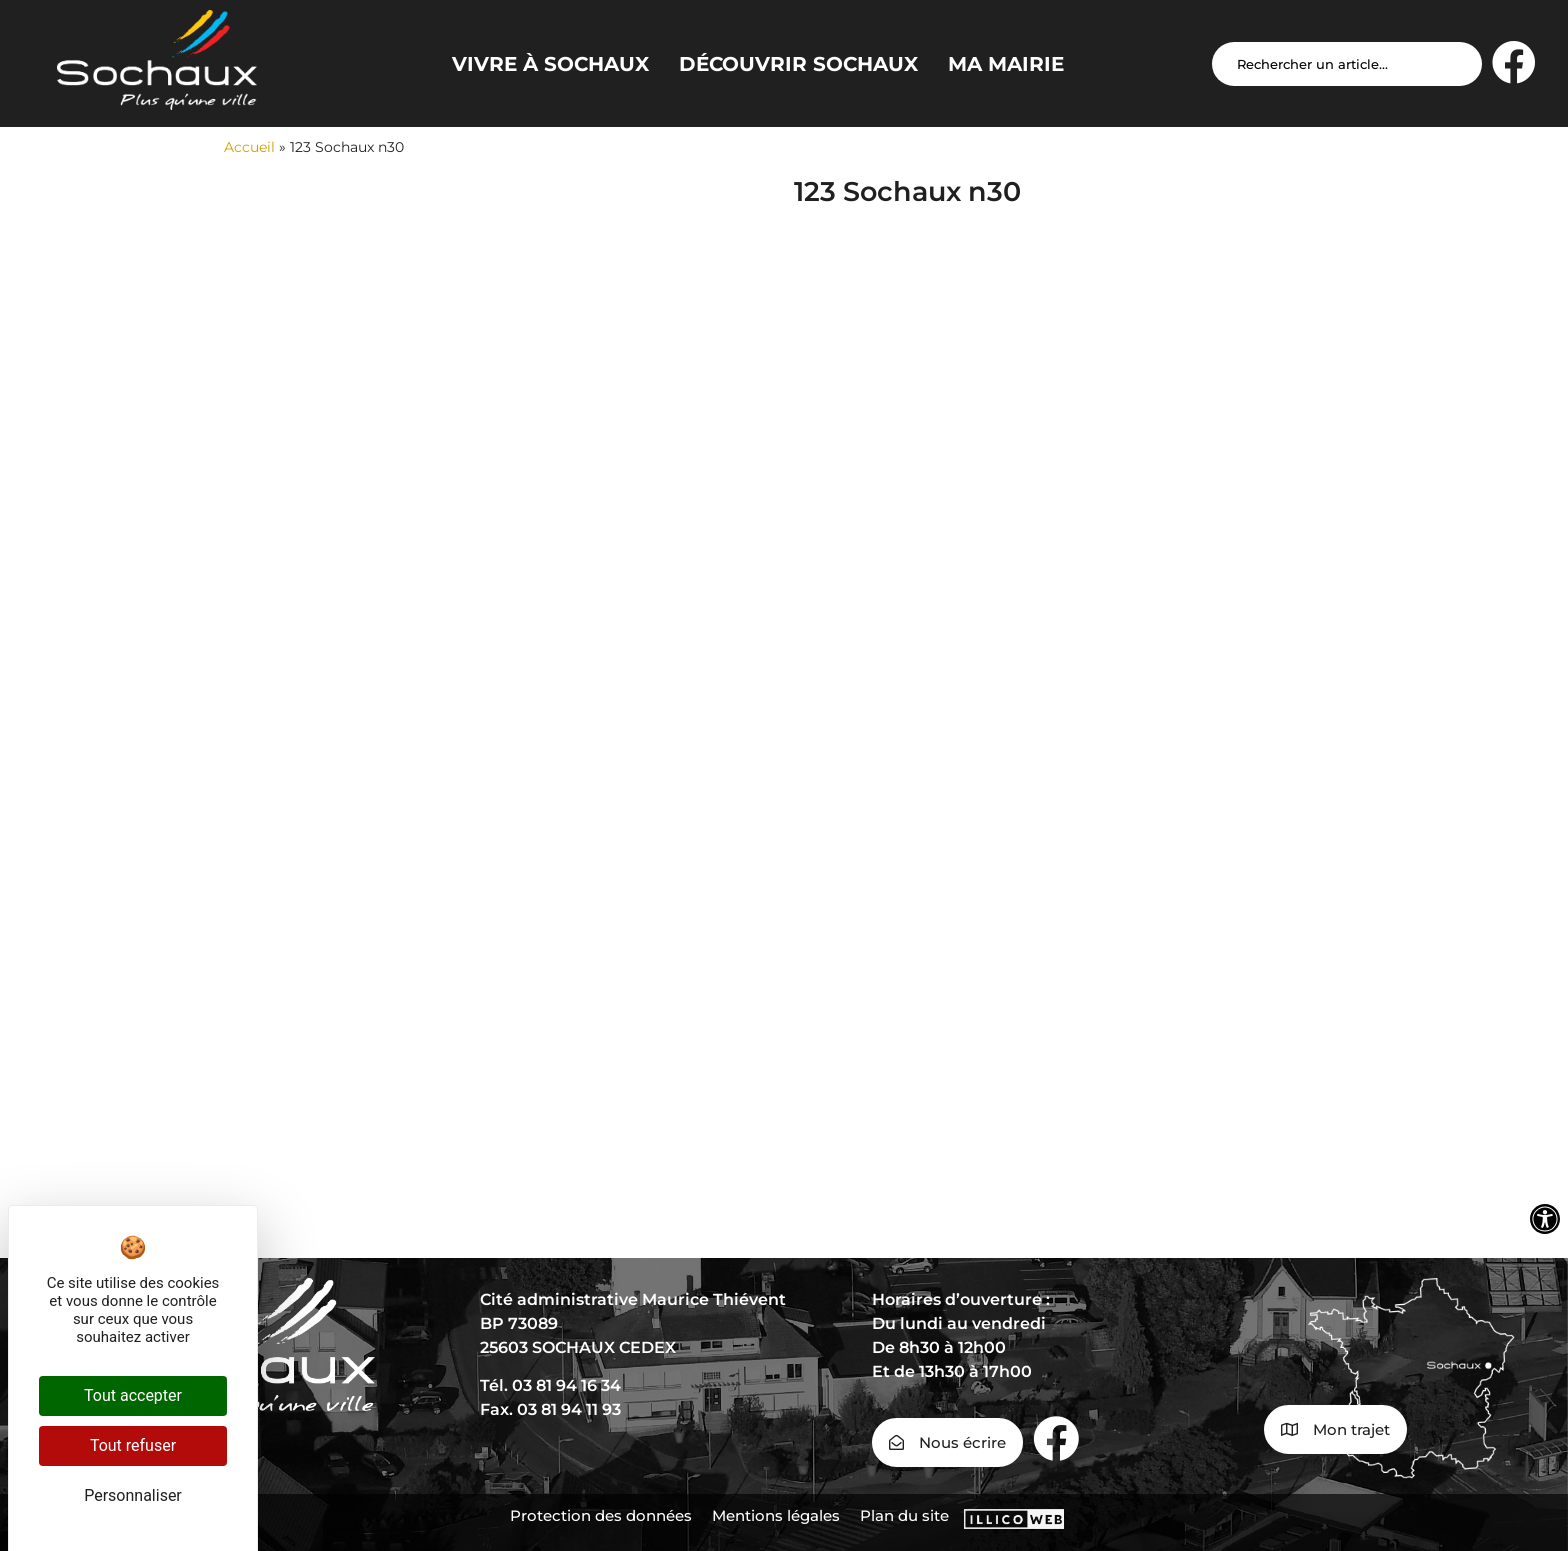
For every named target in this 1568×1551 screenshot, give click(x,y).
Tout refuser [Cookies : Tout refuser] (133, 1445)
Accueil (249, 147)
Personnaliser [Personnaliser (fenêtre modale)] (133, 1495)
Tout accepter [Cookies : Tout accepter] (133, 1395)
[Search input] (1347, 64)
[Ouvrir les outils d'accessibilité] (1545, 1219)
